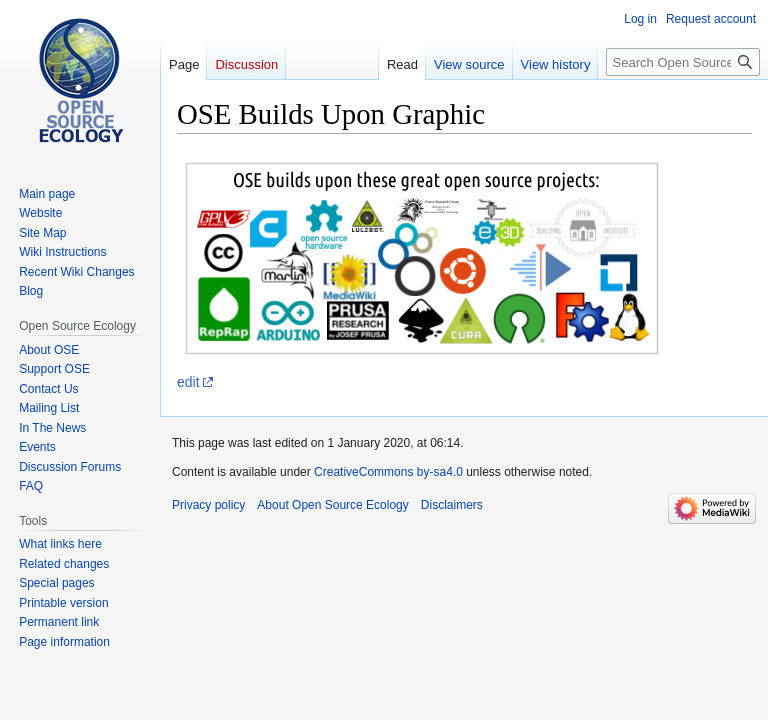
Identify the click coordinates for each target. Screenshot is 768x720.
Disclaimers (452, 505)
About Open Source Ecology (332, 505)
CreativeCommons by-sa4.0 (388, 472)
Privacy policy (208, 505)
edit (188, 382)
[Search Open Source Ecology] (683, 62)
